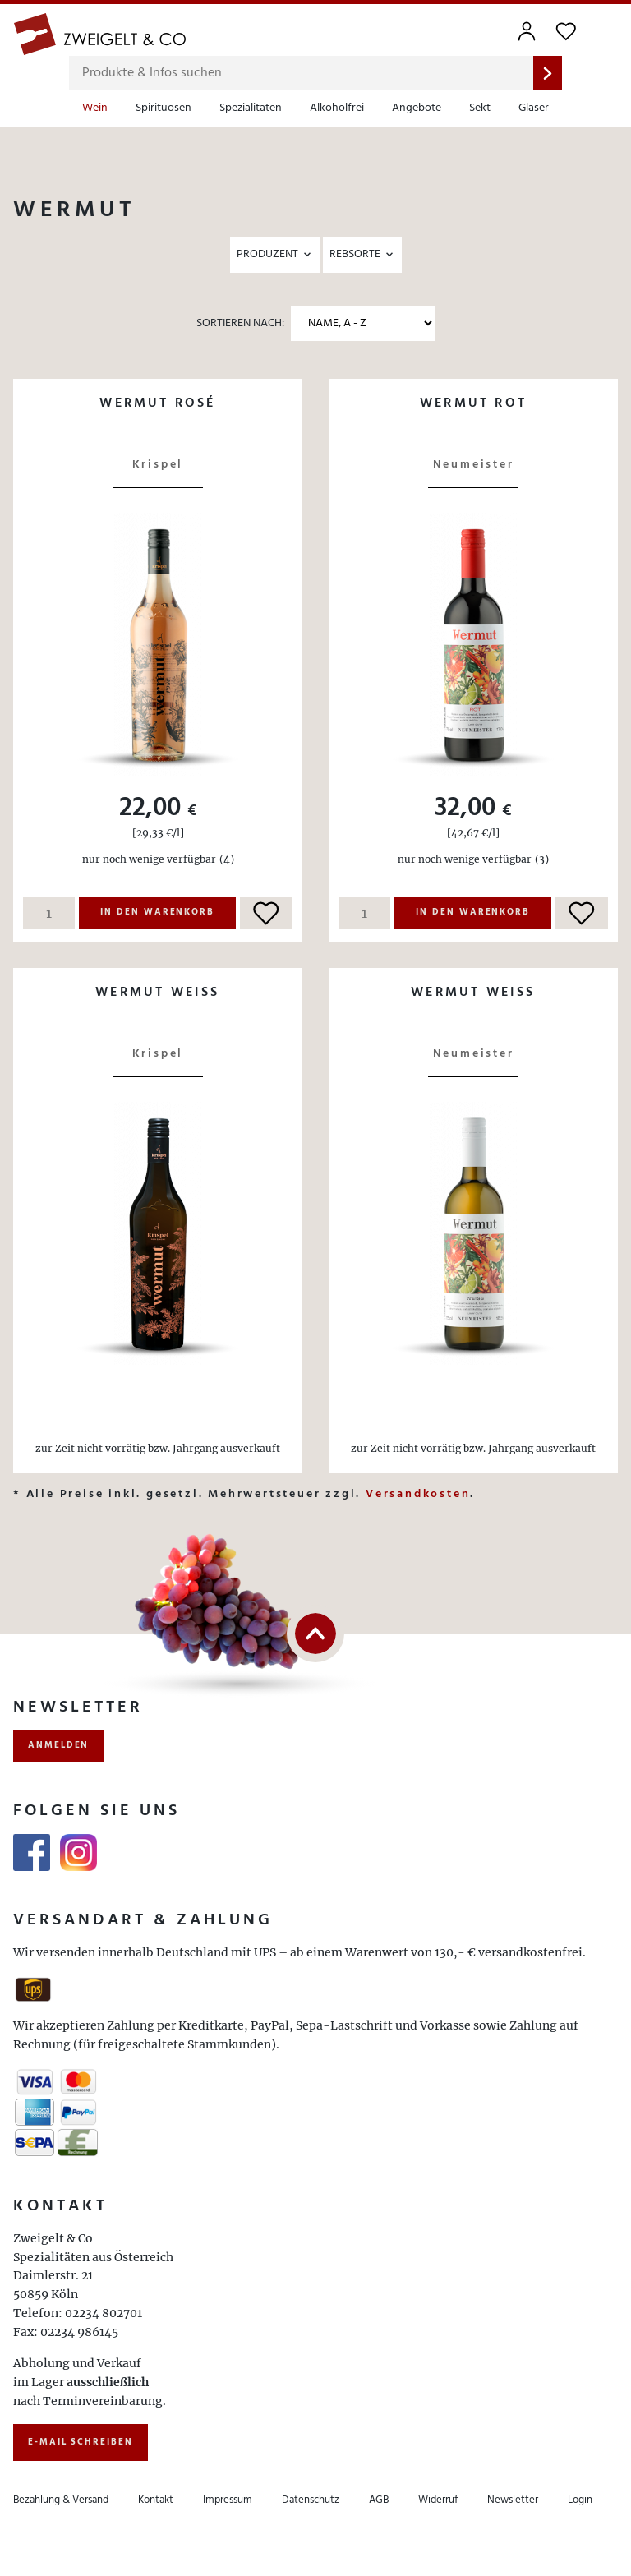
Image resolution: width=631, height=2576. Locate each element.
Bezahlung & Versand (60, 2500)
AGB (379, 2500)
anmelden (58, 1745)
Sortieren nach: (240, 323)
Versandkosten (418, 1494)
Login (580, 2500)
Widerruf (438, 2500)
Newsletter (512, 2500)
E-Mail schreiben (80, 2442)
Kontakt (155, 2500)
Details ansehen (157, 439)
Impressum (227, 2500)
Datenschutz (310, 2500)
